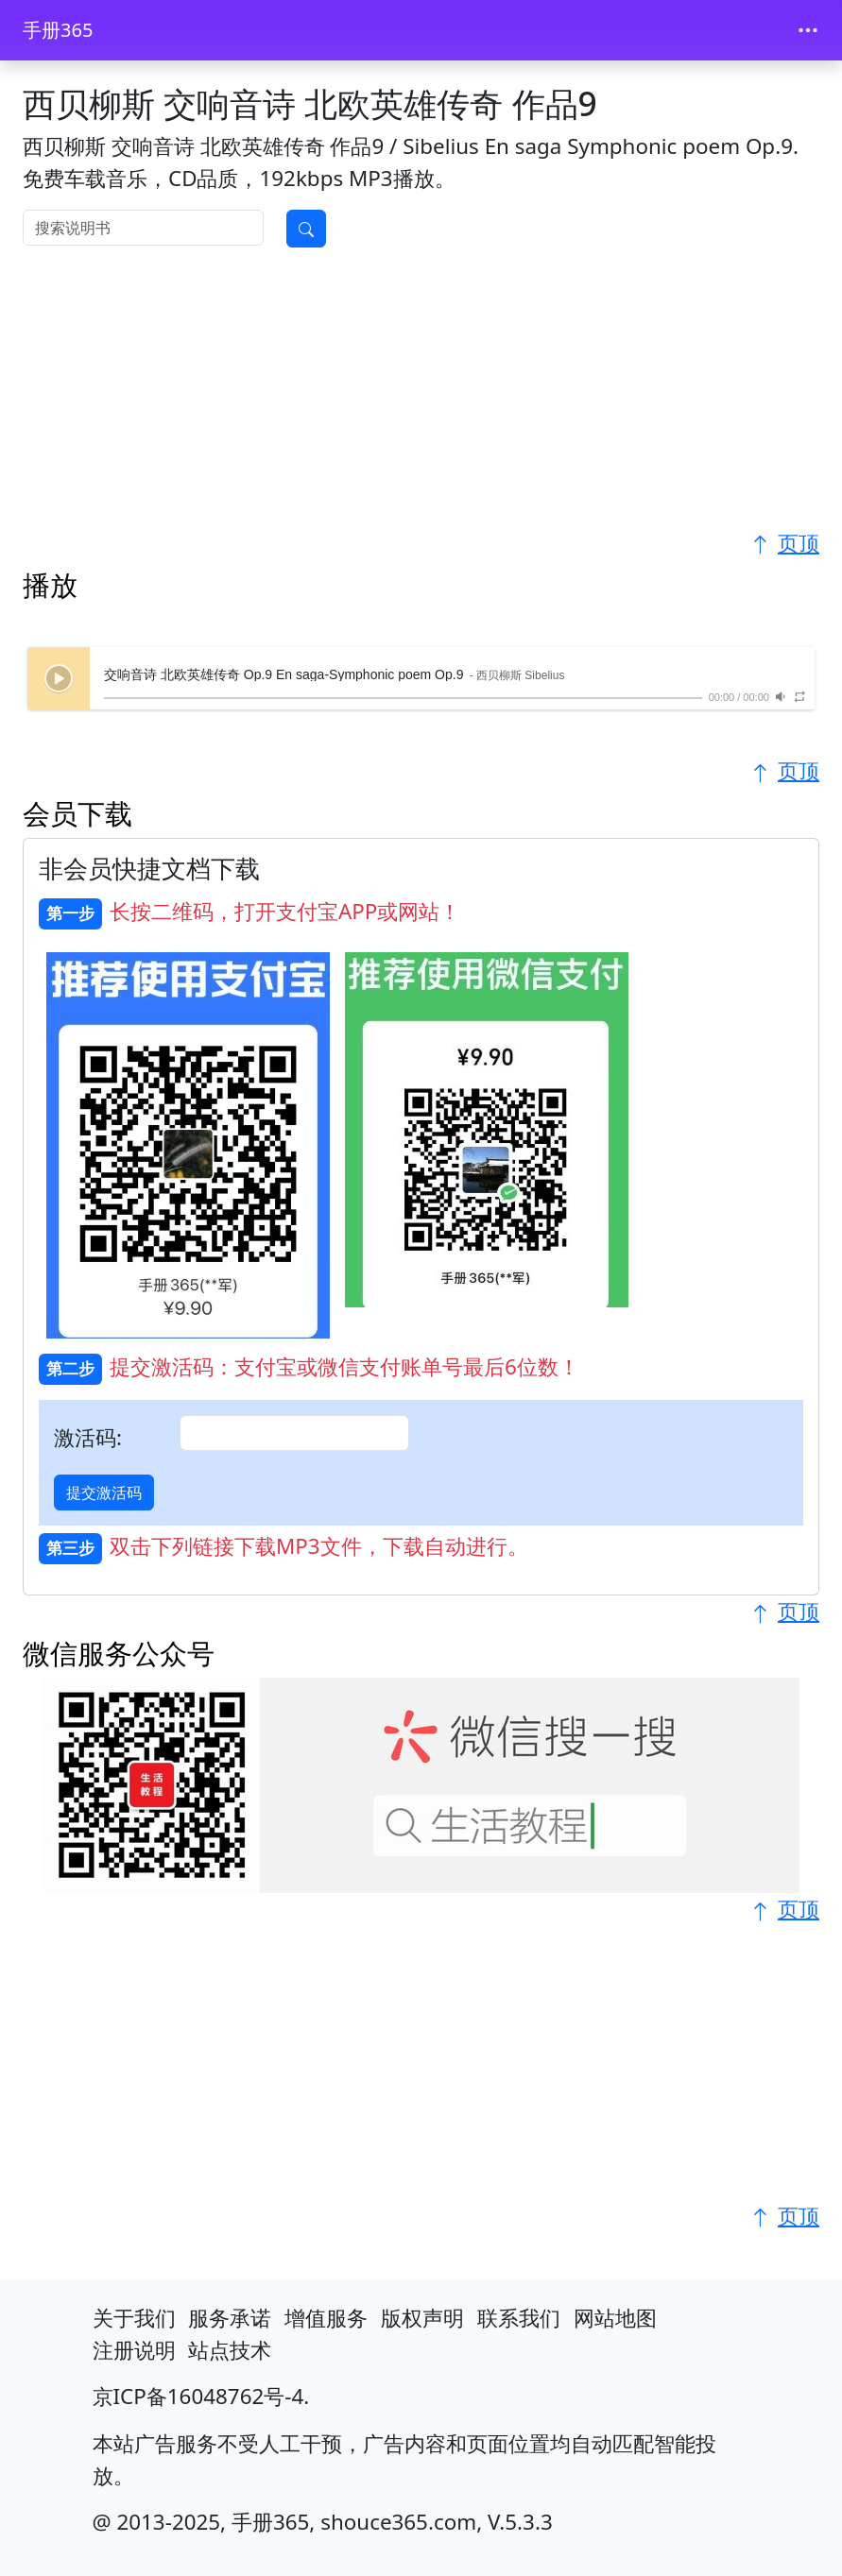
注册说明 (134, 2349)
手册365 (58, 30)
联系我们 (518, 2317)
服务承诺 (229, 2317)
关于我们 (134, 2317)
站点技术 (229, 2349)
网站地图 (615, 2317)
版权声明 (422, 2317)
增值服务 (326, 2317)
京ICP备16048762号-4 (198, 2396)
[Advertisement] (421, 395)
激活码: (88, 1437)
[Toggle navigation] (808, 30)
